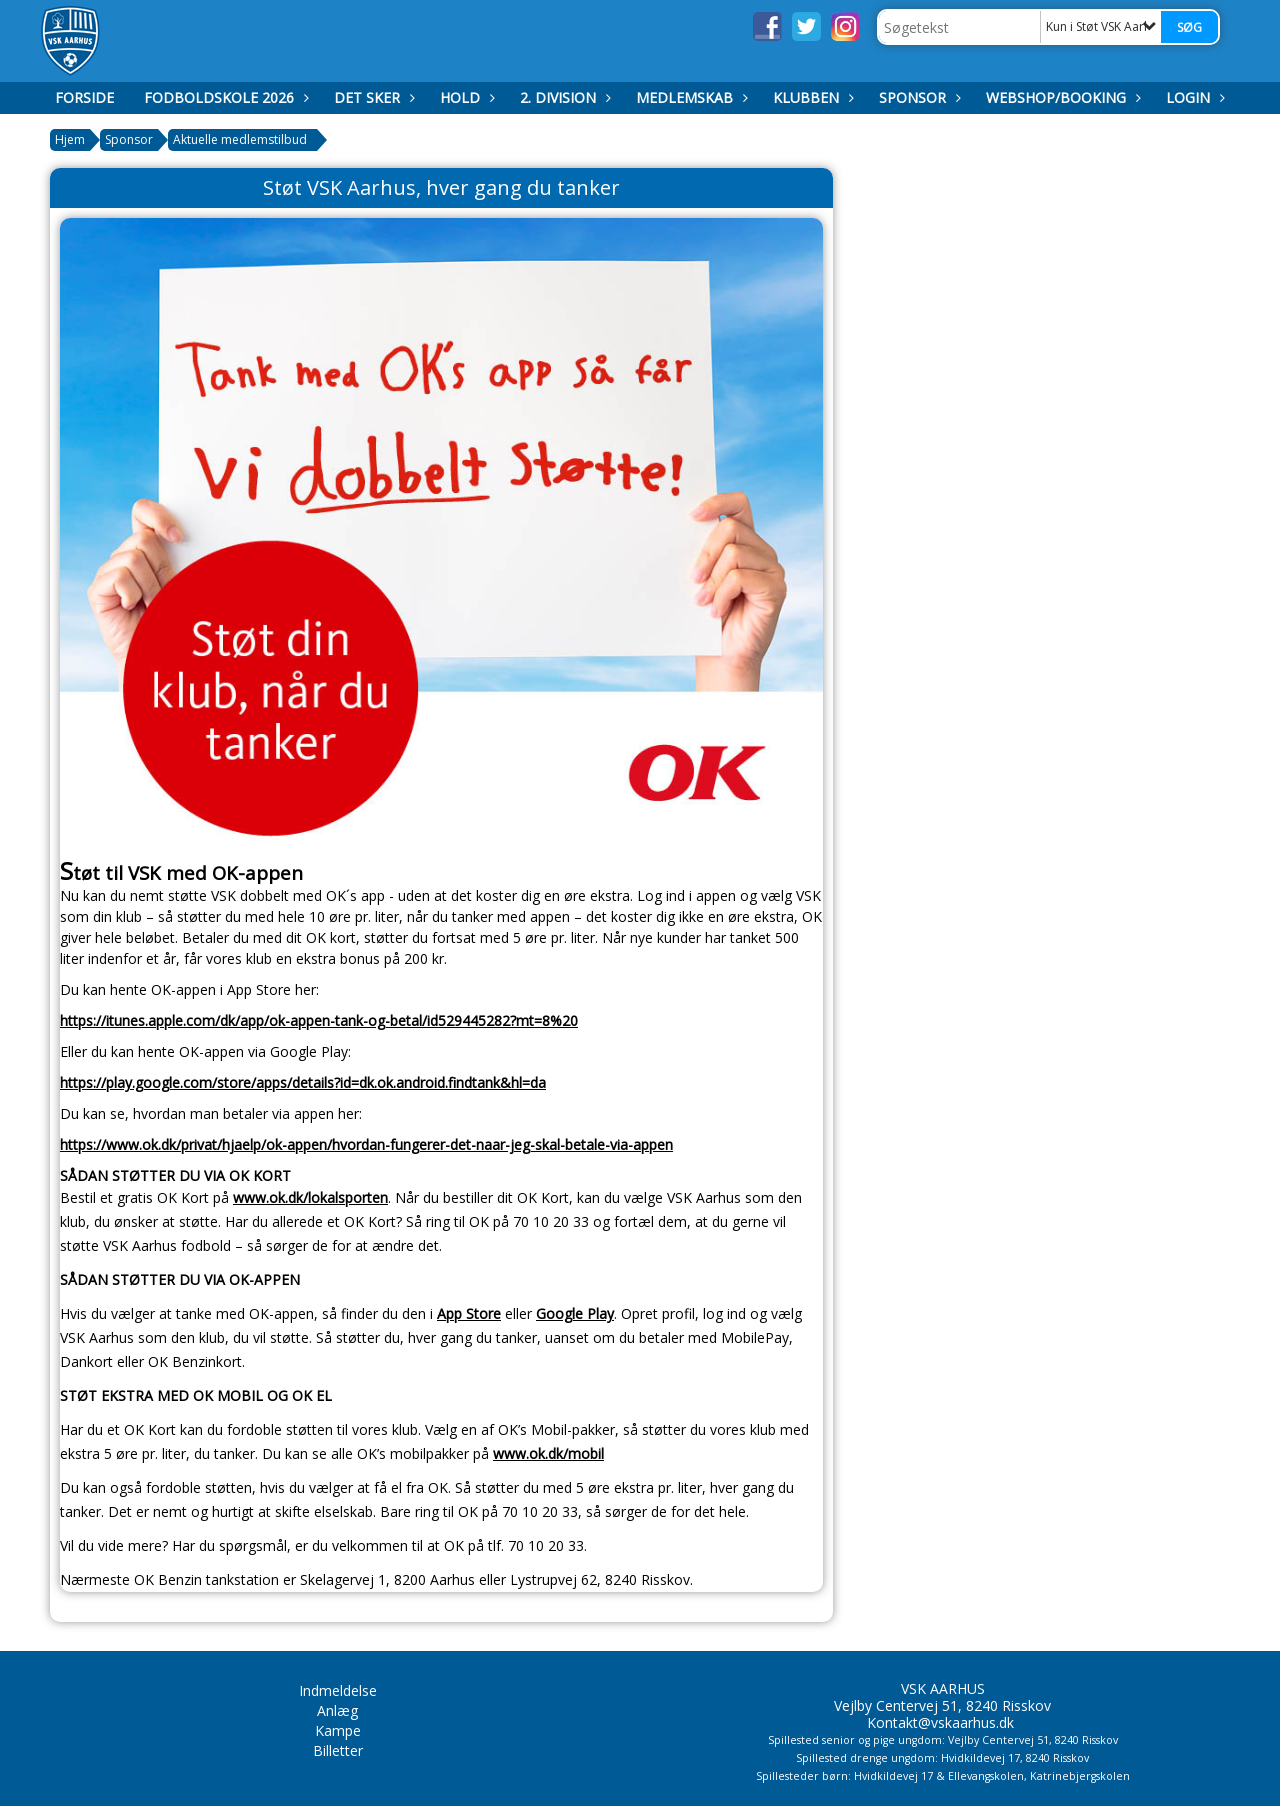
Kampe (338, 1730)
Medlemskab (689, 97)
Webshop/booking (1061, 97)
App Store (469, 1313)
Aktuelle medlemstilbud (240, 139)
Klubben (811, 97)
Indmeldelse (338, 1690)
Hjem (70, 139)
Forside (84, 97)
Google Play (575, 1313)
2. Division (563, 97)
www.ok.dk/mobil (548, 1453)
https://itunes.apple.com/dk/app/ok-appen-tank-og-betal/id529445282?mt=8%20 (319, 1020)
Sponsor (917, 97)
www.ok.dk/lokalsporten (310, 1197)
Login (1193, 97)
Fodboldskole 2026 (224, 97)
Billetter (338, 1750)
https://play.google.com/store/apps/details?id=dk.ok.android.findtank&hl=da (303, 1082)
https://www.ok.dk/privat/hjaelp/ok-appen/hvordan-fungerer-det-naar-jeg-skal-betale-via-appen (366, 1144)
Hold (465, 97)
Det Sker (372, 97)
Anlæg (337, 1710)
